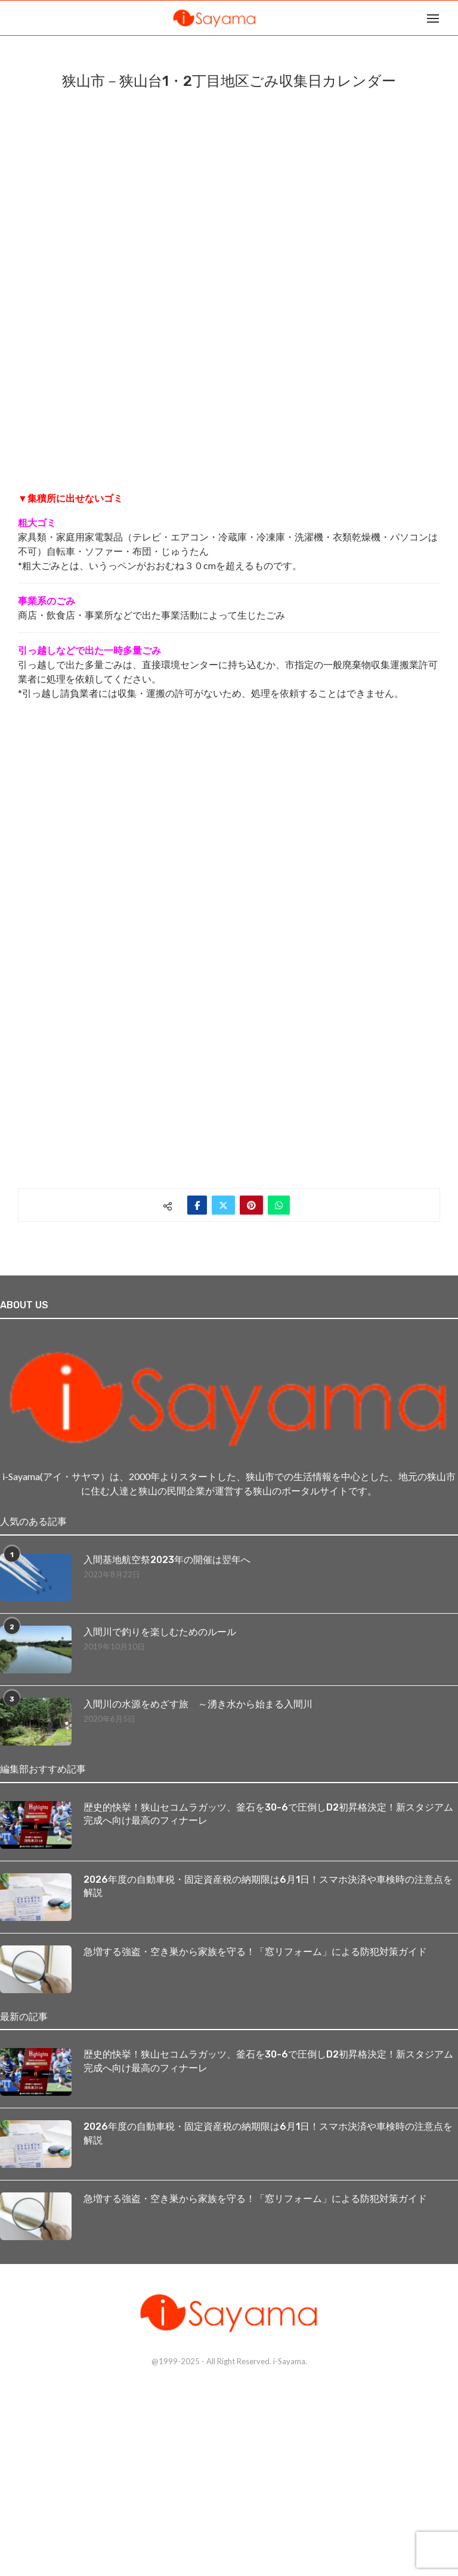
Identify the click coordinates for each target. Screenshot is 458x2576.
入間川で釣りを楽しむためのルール (159, 1632)
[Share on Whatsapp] (279, 1205)
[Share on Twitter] (223, 1205)
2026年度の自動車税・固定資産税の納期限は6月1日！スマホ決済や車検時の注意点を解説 (268, 1886)
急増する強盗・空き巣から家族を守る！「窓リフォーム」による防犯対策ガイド (255, 1951)
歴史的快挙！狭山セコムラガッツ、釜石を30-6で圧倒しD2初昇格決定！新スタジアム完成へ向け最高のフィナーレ (268, 1814)
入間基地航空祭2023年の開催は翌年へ (166, 1559)
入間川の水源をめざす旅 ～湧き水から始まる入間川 (197, 1704)
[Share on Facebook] (197, 1205)
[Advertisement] (107, 795)
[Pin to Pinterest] (251, 1205)
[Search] (452, 18)
